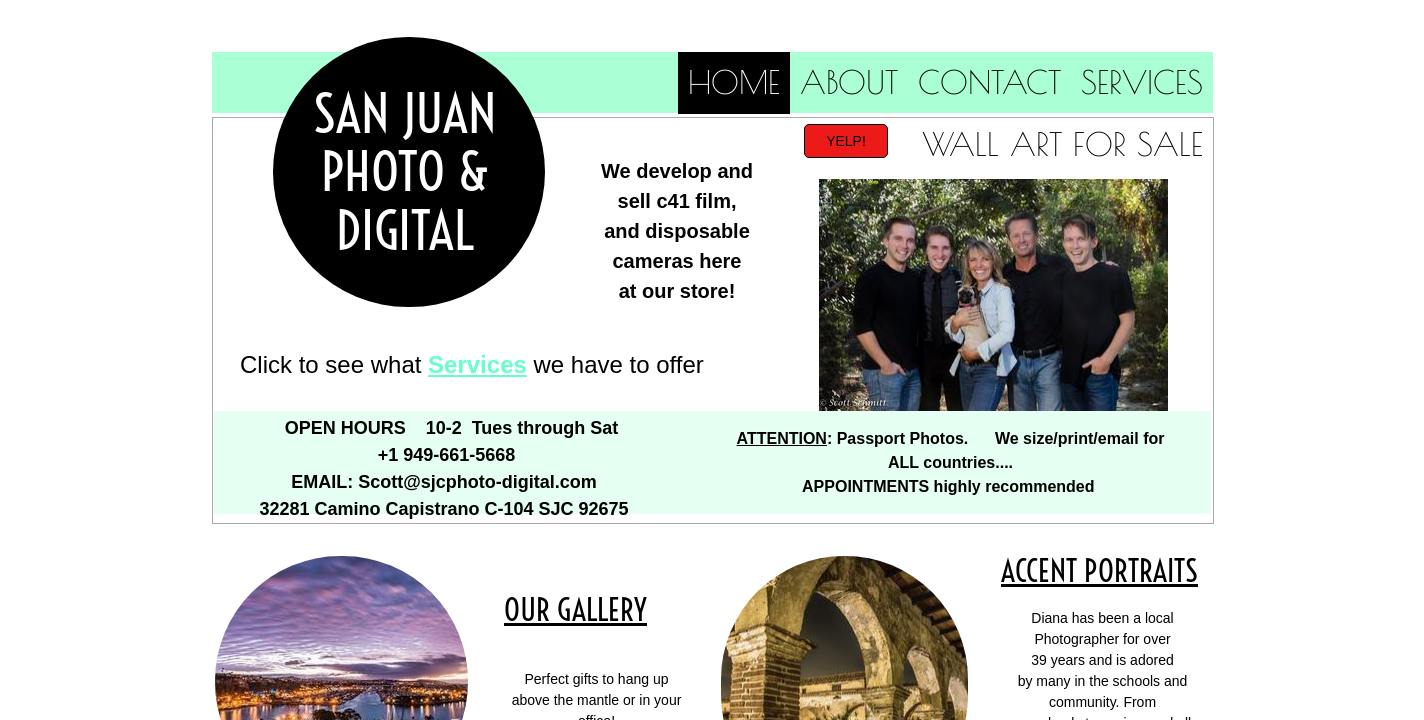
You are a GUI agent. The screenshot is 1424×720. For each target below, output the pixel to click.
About (849, 82)
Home (734, 82)
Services (1142, 82)
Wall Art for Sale (1062, 144)
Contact (989, 82)
